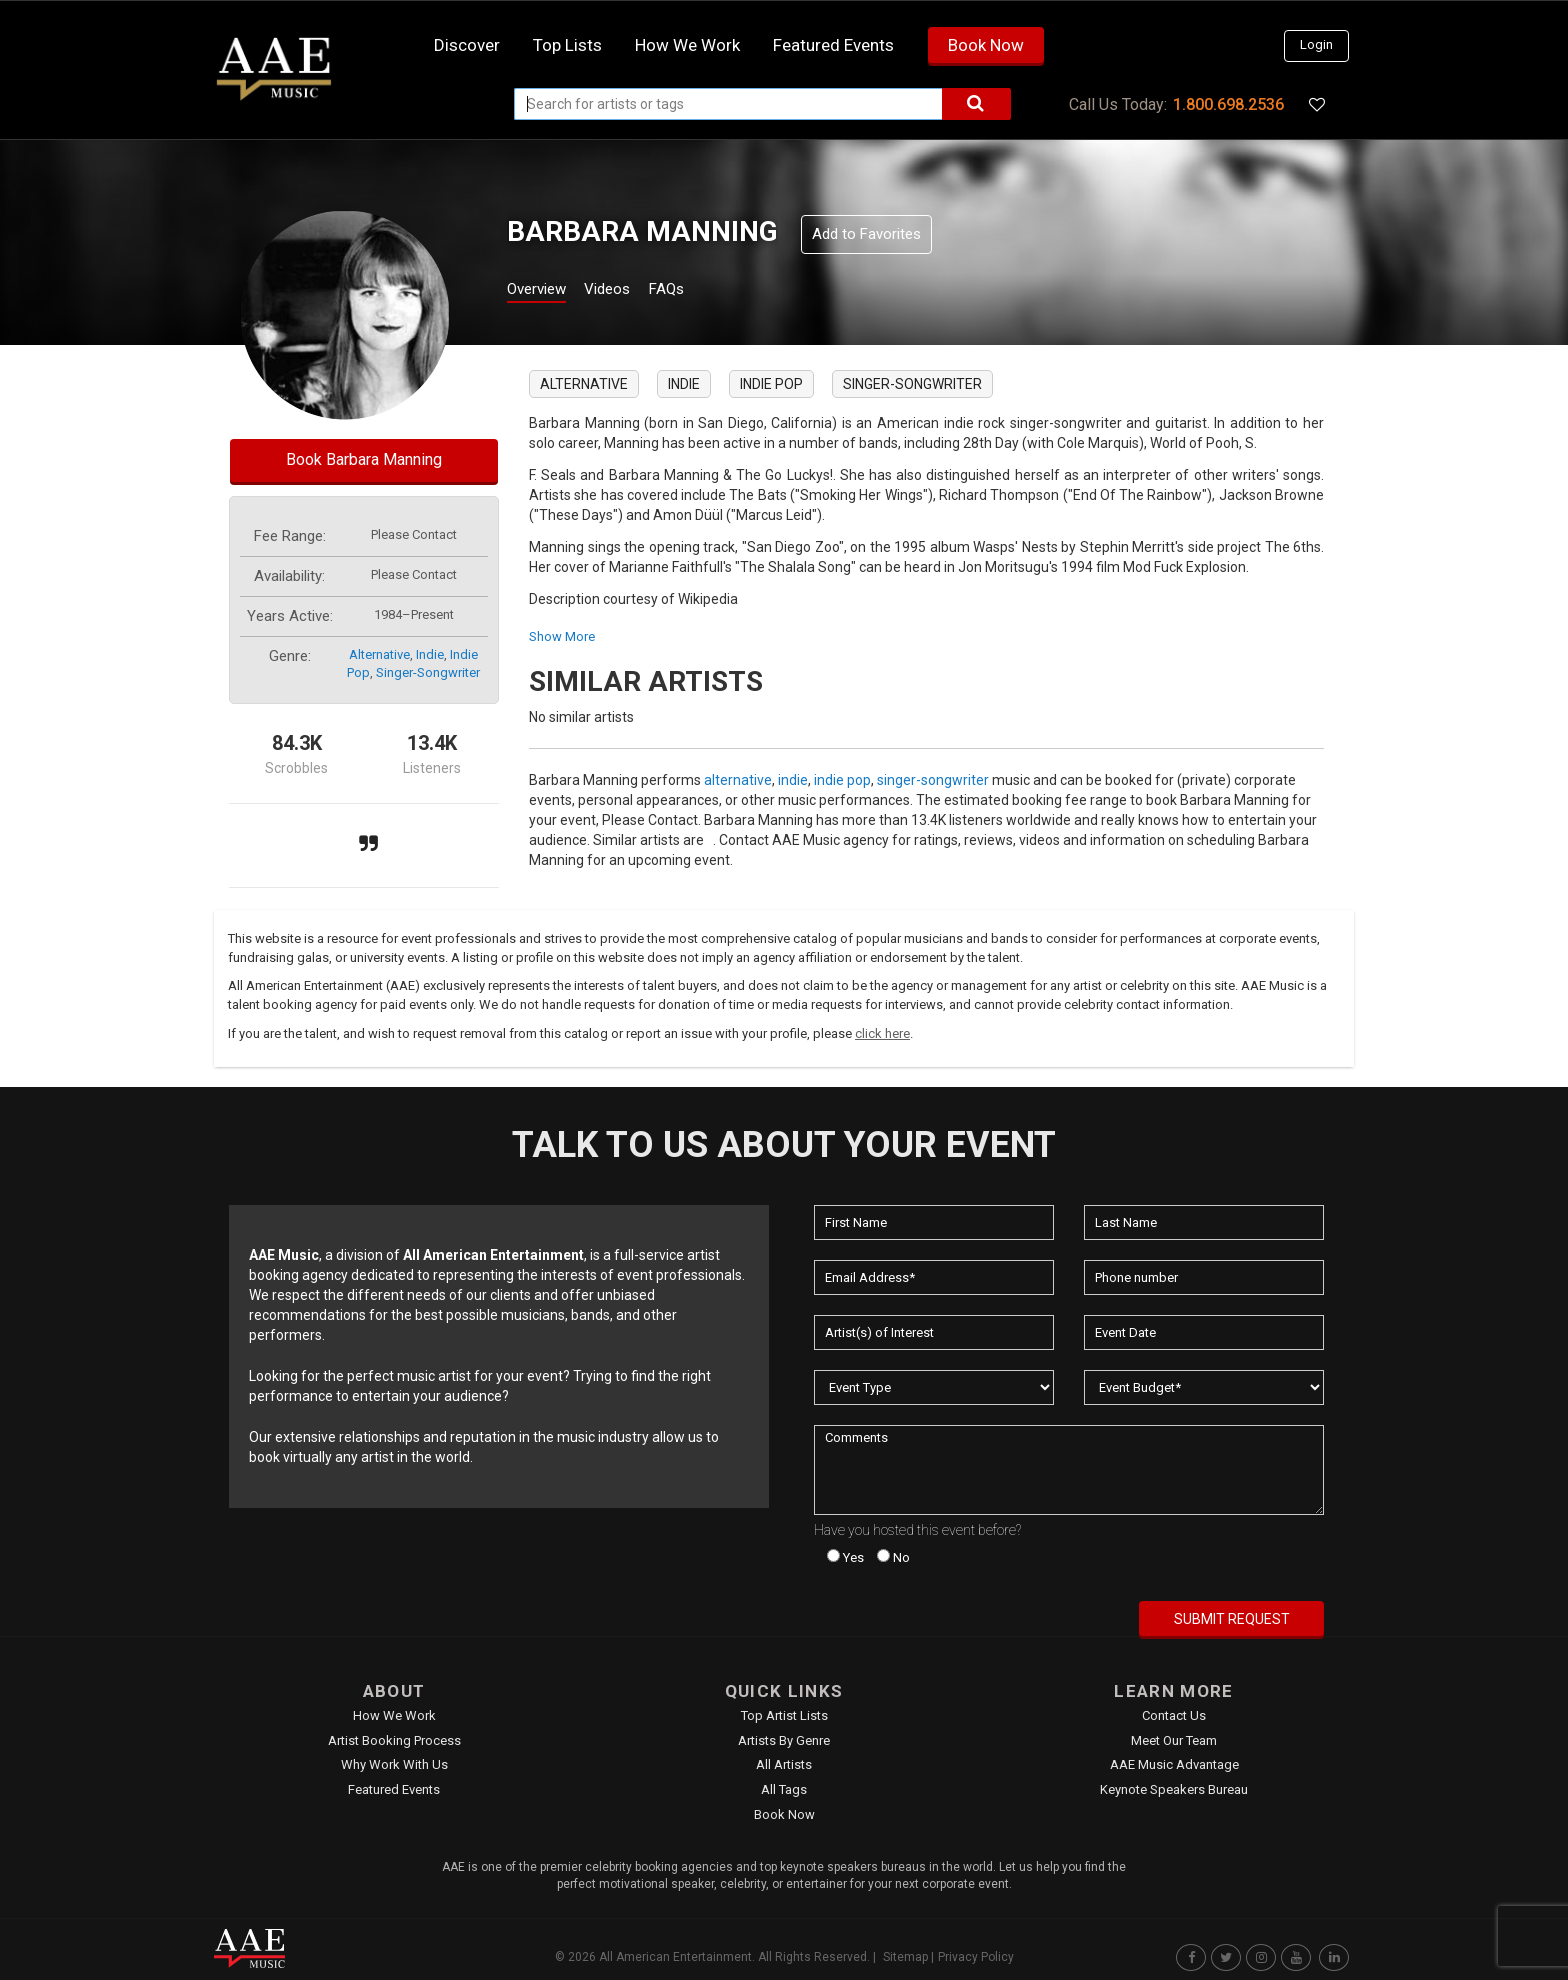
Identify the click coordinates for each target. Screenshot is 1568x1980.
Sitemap (905, 1957)
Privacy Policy (976, 1957)
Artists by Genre (784, 1740)
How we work (687, 45)
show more (562, 636)
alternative (379, 654)
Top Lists (567, 45)
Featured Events (833, 45)
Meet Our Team (1174, 1740)
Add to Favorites (866, 234)
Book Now (986, 45)
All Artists (784, 1764)
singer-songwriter (428, 672)
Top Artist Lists (784, 1715)
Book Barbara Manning (364, 459)
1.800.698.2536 (1228, 104)
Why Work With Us (394, 1764)
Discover (467, 45)
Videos (631, 291)
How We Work (394, 1715)
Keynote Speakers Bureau (1174, 1789)
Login (1316, 44)
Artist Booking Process (394, 1740)
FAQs (702, 291)
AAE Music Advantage (1174, 1764)
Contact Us (1174, 1715)
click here (882, 1033)
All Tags (784, 1789)
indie (430, 654)
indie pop (771, 384)
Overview (544, 291)
